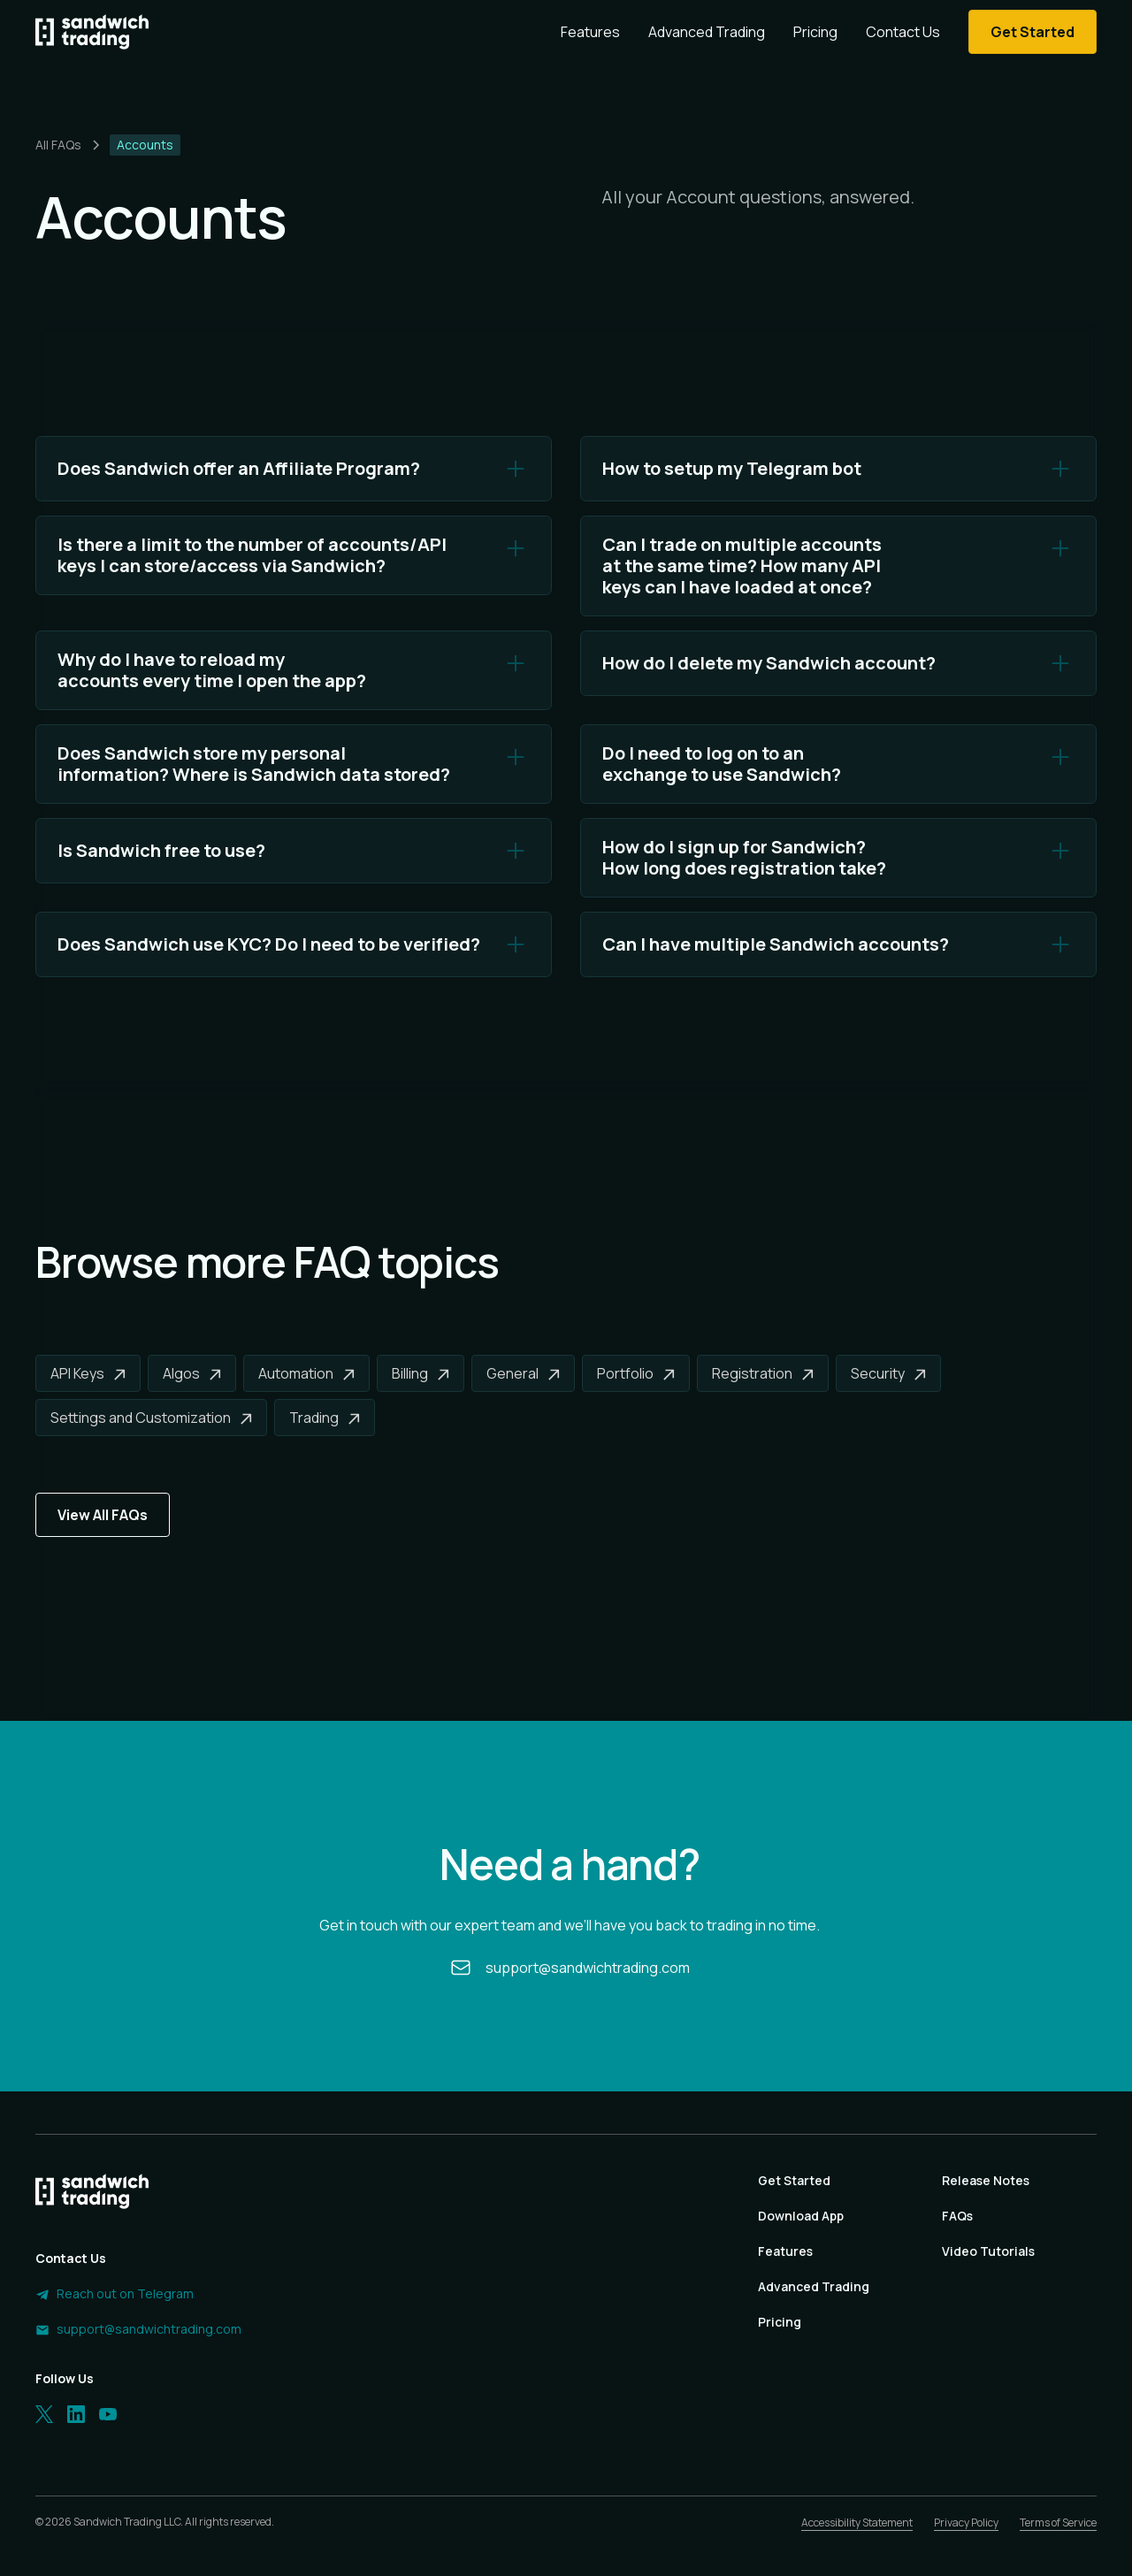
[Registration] (763, 1373)
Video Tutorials (988, 2251)
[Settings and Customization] (151, 1417)
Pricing (815, 32)
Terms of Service (1058, 2522)
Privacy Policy (966, 2522)
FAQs (957, 2215)
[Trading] (324, 1417)
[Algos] (192, 1373)
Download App (801, 2215)
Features (590, 32)
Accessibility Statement (857, 2522)
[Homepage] (92, 32)
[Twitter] (44, 2414)
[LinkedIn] (76, 2414)
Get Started (794, 2180)
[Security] (888, 1373)
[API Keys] (88, 1373)
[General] (523, 1373)
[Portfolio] (636, 1373)
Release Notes (985, 2180)
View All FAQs (102, 1515)
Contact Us (903, 32)
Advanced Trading (706, 32)
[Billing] (420, 1373)
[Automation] (306, 1373)
